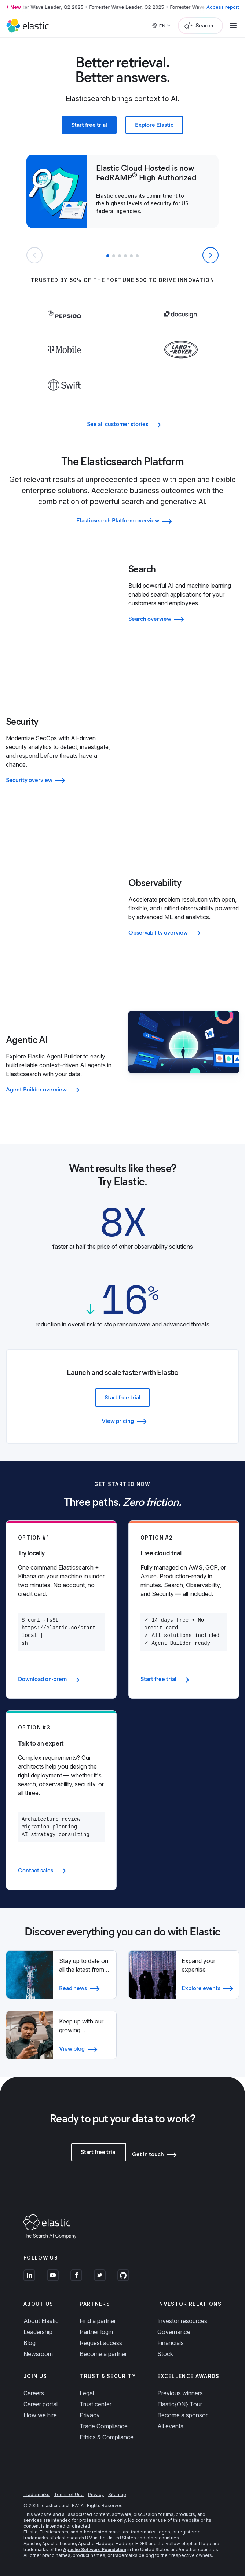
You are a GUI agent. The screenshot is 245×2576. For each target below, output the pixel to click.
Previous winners (180, 2393)
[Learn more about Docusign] (181, 328)
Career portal (40, 2404)
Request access (101, 2342)
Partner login (96, 2331)
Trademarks (36, 2494)
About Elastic (41, 2320)
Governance (173, 2331)
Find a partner (98, 2320)
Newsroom (38, 2353)
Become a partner (103, 2353)
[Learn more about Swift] (64, 399)
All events (170, 2426)
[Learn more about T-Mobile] (64, 364)
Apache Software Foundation (94, 2549)
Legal (87, 2393)
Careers (33, 2393)
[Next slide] (210, 255)
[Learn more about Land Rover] (181, 364)
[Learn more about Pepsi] (64, 328)
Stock (165, 2353)
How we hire (40, 2415)
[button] (107, 255)
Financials (170, 2342)
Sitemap (117, 2494)
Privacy (90, 2415)
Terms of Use (69, 2494)
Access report (222, 7)
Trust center (95, 2404)
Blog (29, 2342)
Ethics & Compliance (107, 2437)
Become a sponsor (182, 2415)
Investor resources (182, 2320)
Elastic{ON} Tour (179, 2404)
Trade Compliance (104, 2426)
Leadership (37, 2331)
